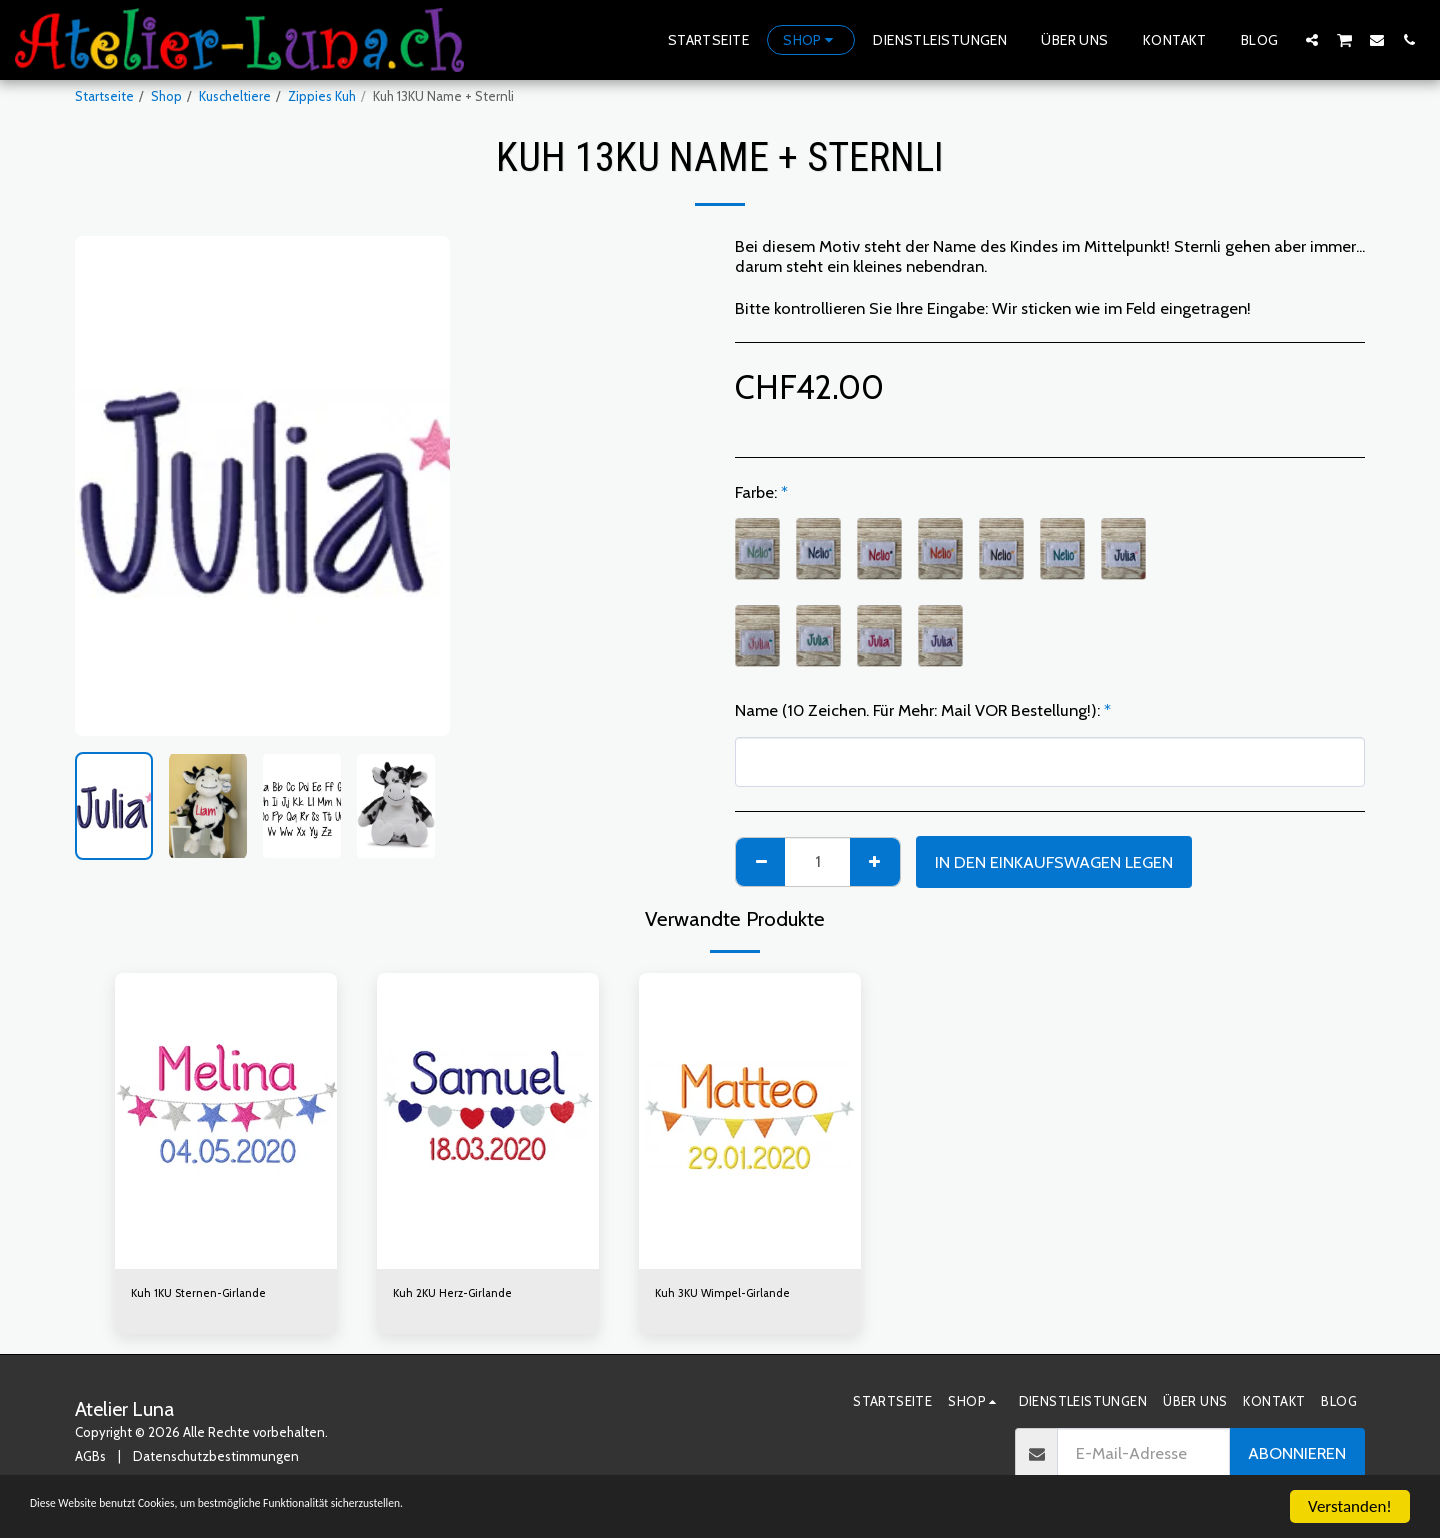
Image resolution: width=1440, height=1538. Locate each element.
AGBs (90, 1459)
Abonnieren (1297, 1457)
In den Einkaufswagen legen (1054, 862)
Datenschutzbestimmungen (216, 1459)
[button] (1312, 39)
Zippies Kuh (322, 96)
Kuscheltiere (235, 96)
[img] (226, 1121)
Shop (166, 96)
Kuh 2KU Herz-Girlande (460, 1294)
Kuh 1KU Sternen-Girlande (207, 1294)
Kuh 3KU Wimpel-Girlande (730, 1294)
